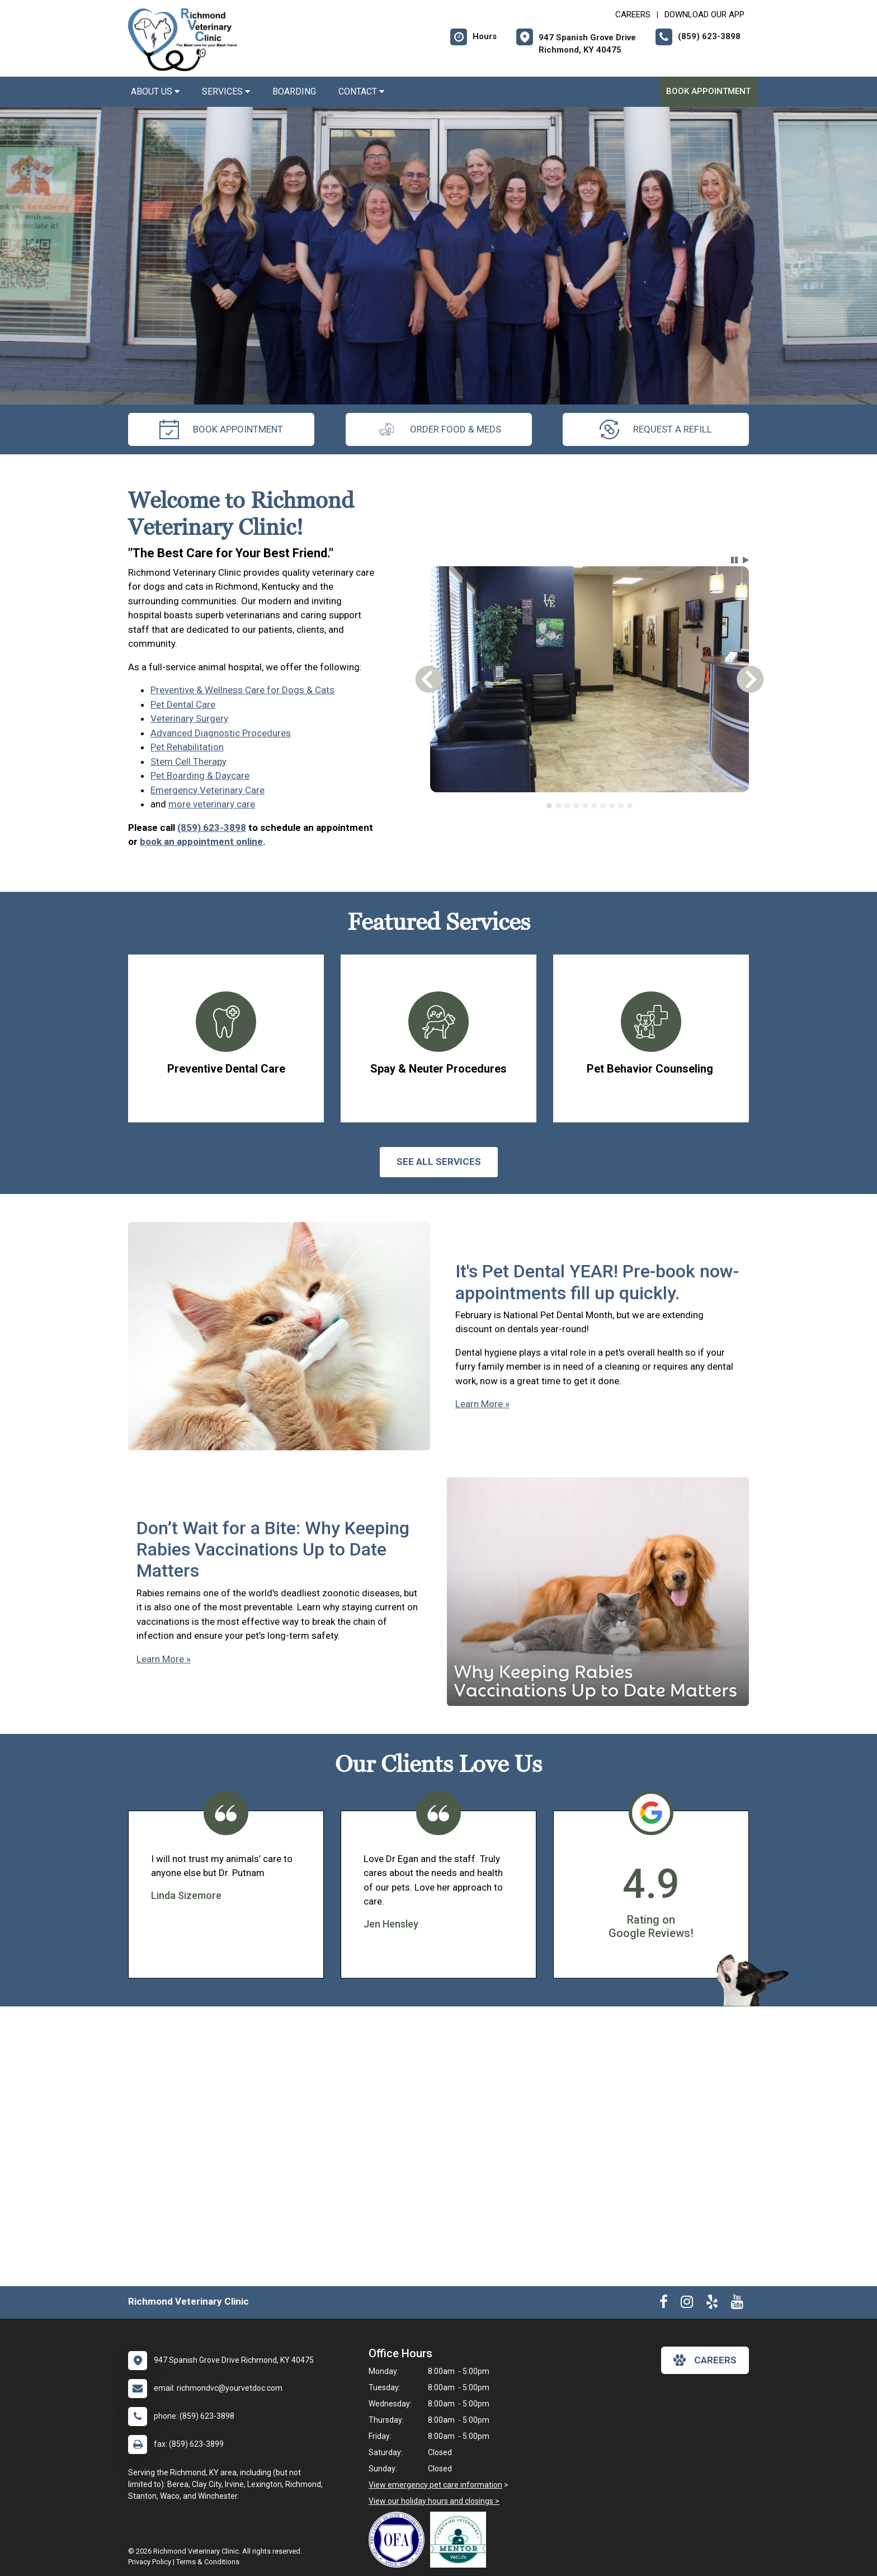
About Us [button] (155, 91)
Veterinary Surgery (189, 718)
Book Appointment (708, 91)
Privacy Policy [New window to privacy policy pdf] (149, 2562)
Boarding (294, 91)
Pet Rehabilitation (187, 747)
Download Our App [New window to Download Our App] (704, 15)
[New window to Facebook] (663, 2304)
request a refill (656, 429)
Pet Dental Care (182, 704)
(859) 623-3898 (211, 827)
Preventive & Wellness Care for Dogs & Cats (242, 689)
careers (705, 2360)
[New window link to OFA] (399, 2540)
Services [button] (226, 91)
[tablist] (589, 805)
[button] (734, 560)
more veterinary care (211, 804)
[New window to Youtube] (737, 2304)
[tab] (549, 805)
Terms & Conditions (207, 2562)
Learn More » (482, 1403)
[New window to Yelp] (712, 2304)
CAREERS (632, 15)
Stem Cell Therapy (188, 761)
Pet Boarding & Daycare (199, 775)
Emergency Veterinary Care (207, 790)
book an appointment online (201, 841)
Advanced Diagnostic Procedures (220, 733)
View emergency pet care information (435, 2484)
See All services (439, 1161)
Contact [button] (361, 91)
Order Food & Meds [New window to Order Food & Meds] (438, 429)
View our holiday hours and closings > (434, 2501)
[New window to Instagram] (687, 2304)
